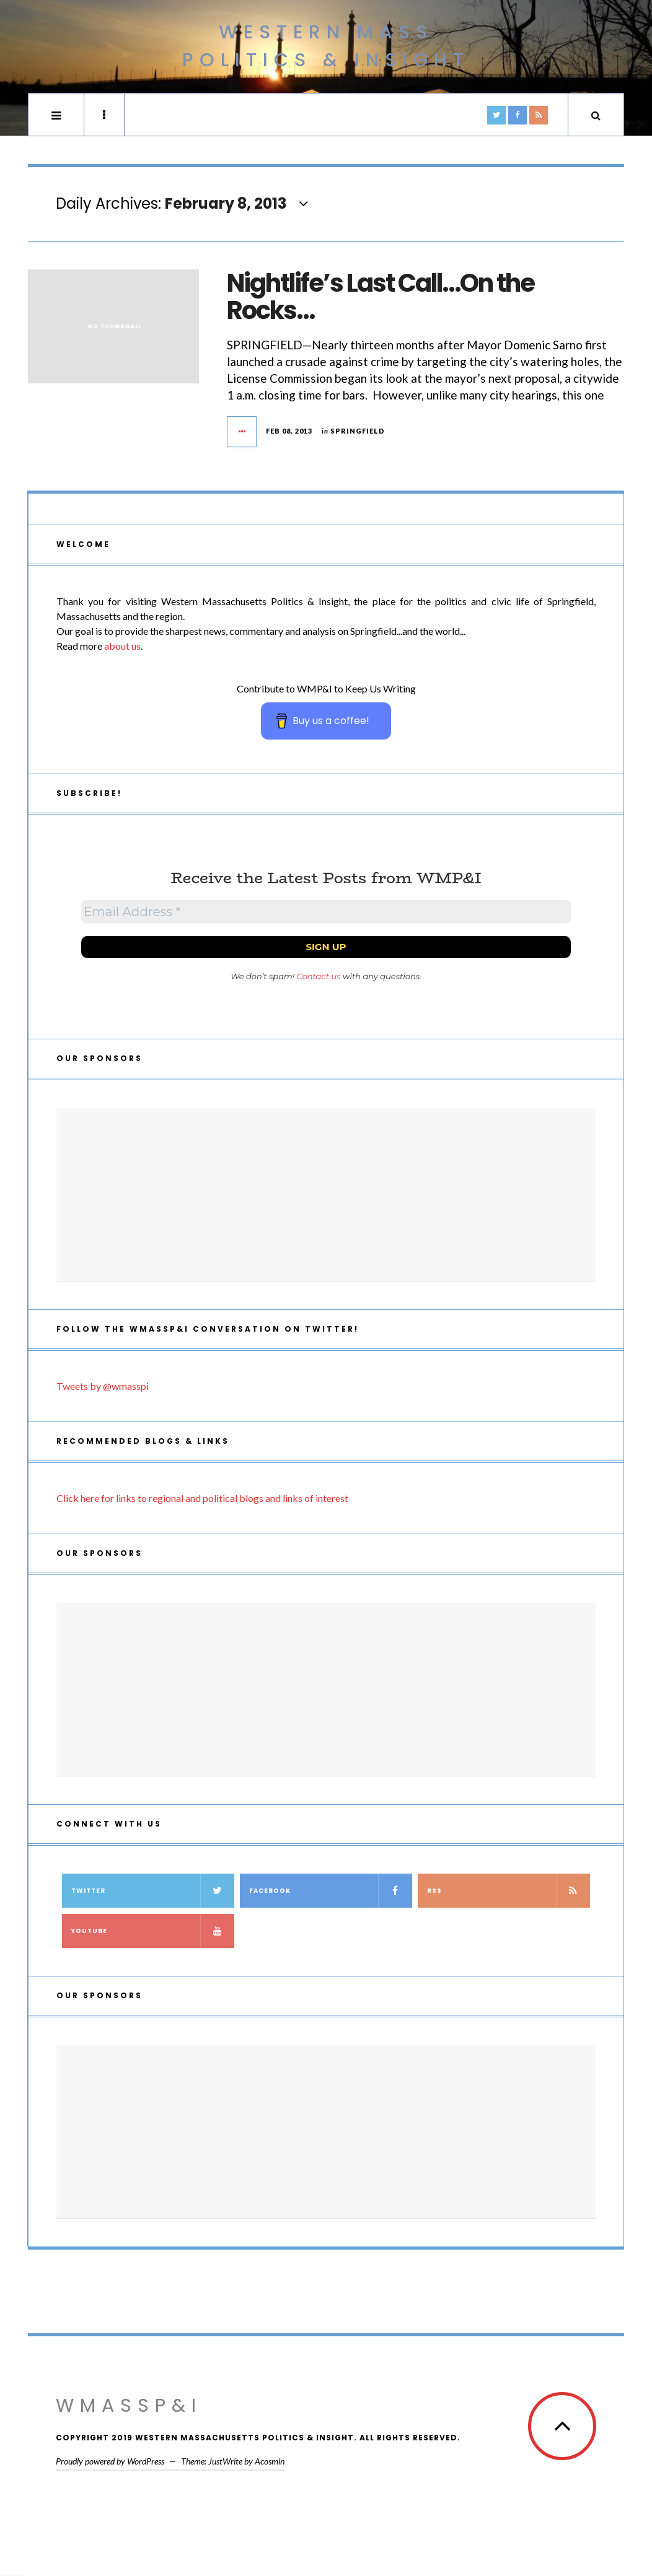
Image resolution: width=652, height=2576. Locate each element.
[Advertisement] (326, 1194)
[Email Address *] (326, 911)
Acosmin (269, 2461)
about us (122, 646)
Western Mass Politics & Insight (326, 46)
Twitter (152, 1891)
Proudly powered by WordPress (110, 2461)
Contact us (319, 976)
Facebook (330, 1891)
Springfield (357, 431)
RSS (508, 1891)
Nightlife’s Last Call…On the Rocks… (380, 297)
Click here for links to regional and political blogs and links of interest (202, 1498)
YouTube (152, 1931)
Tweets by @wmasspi (102, 1386)
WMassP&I (129, 2406)
